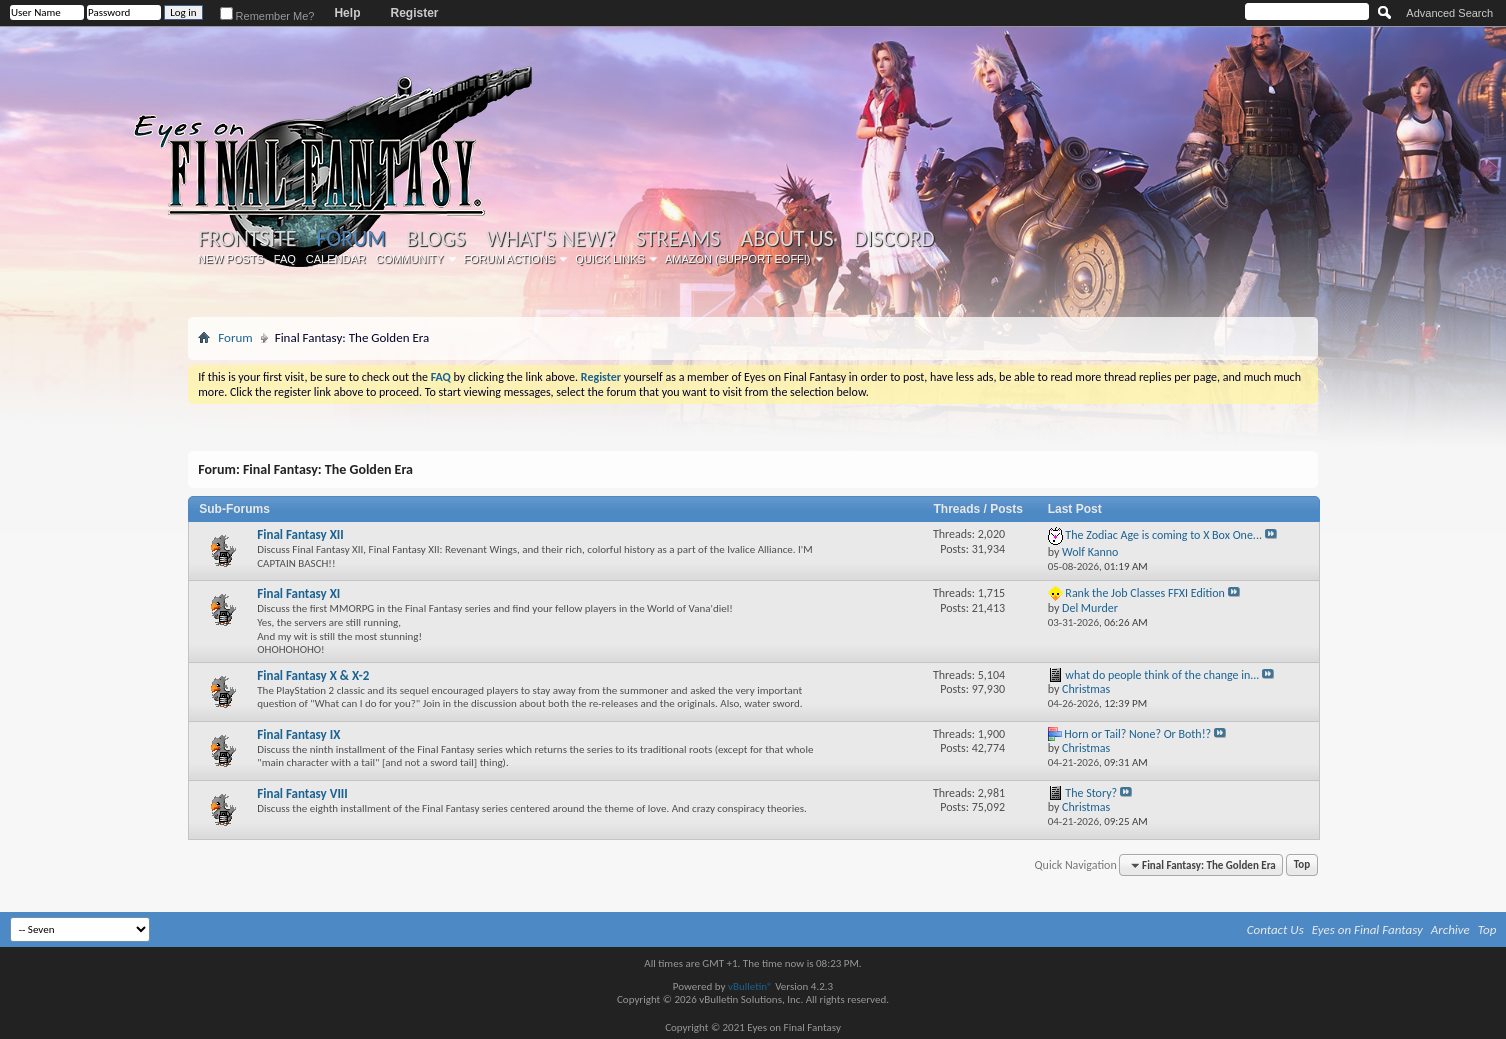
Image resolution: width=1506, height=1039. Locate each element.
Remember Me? (267, 16)
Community (410, 259)
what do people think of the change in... (1162, 675)
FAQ (285, 259)
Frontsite (247, 239)
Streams (678, 239)
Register (414, 13)
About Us (786, 239)
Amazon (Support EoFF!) (738, 259)
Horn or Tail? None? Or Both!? (1137, 734)
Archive (1450, 929)
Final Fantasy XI (298, 593)
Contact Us (1275, 929)
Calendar (336, 259)
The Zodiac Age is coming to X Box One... (1163, 535)
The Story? (1091, 793)
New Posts (231, 259)
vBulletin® (750, 986)
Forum (351, 238)
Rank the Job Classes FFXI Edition (1145, 593)
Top (1302, 865)
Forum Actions (510, 259)
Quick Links (610, 259)
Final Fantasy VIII (302, 793)
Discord (894, 239)
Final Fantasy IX (298, 734)
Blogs (435, 239)
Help (347, 13)
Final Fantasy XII (300, 534)
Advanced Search (1449, 13)
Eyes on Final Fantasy (1367, 929)
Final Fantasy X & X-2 (313, 675)
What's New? (551, 239)
